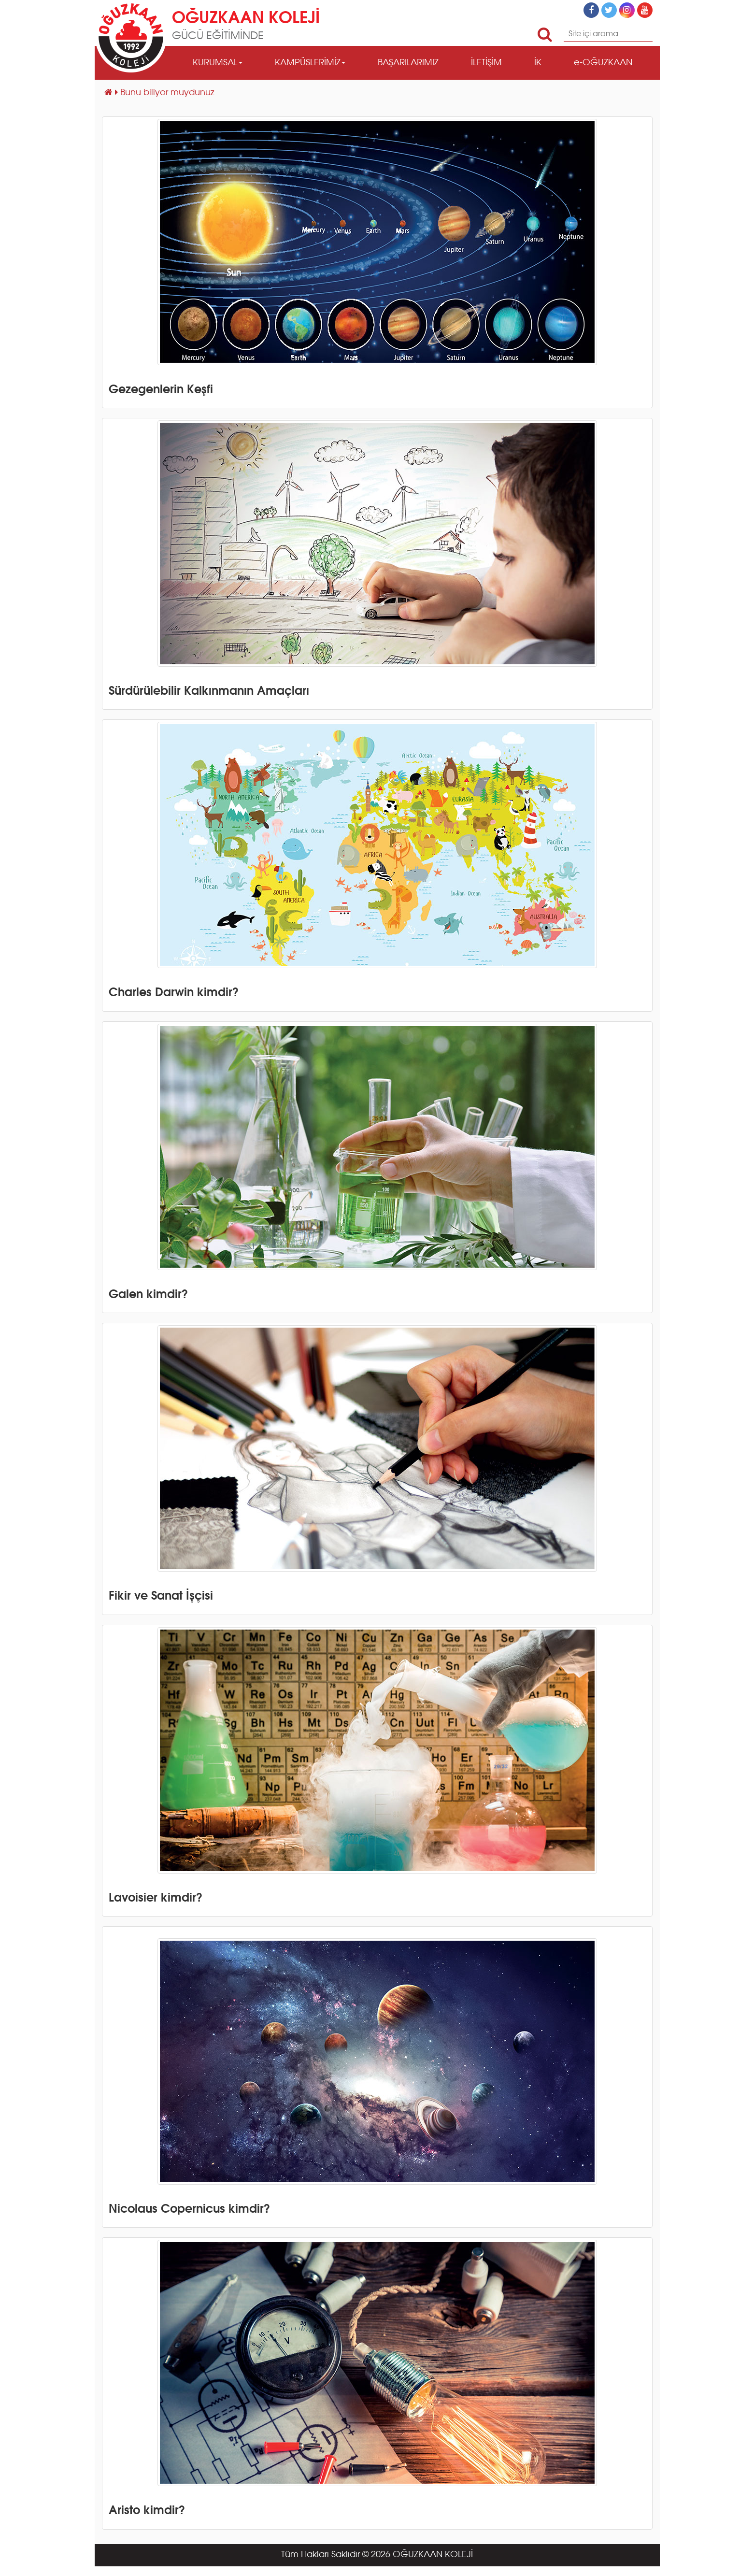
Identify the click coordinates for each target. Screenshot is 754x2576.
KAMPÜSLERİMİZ (310, 62)
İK (537, 62)
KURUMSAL (217, 62)
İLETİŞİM (486, 62)
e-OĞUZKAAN (603, 62)
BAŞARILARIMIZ (408, 62)
